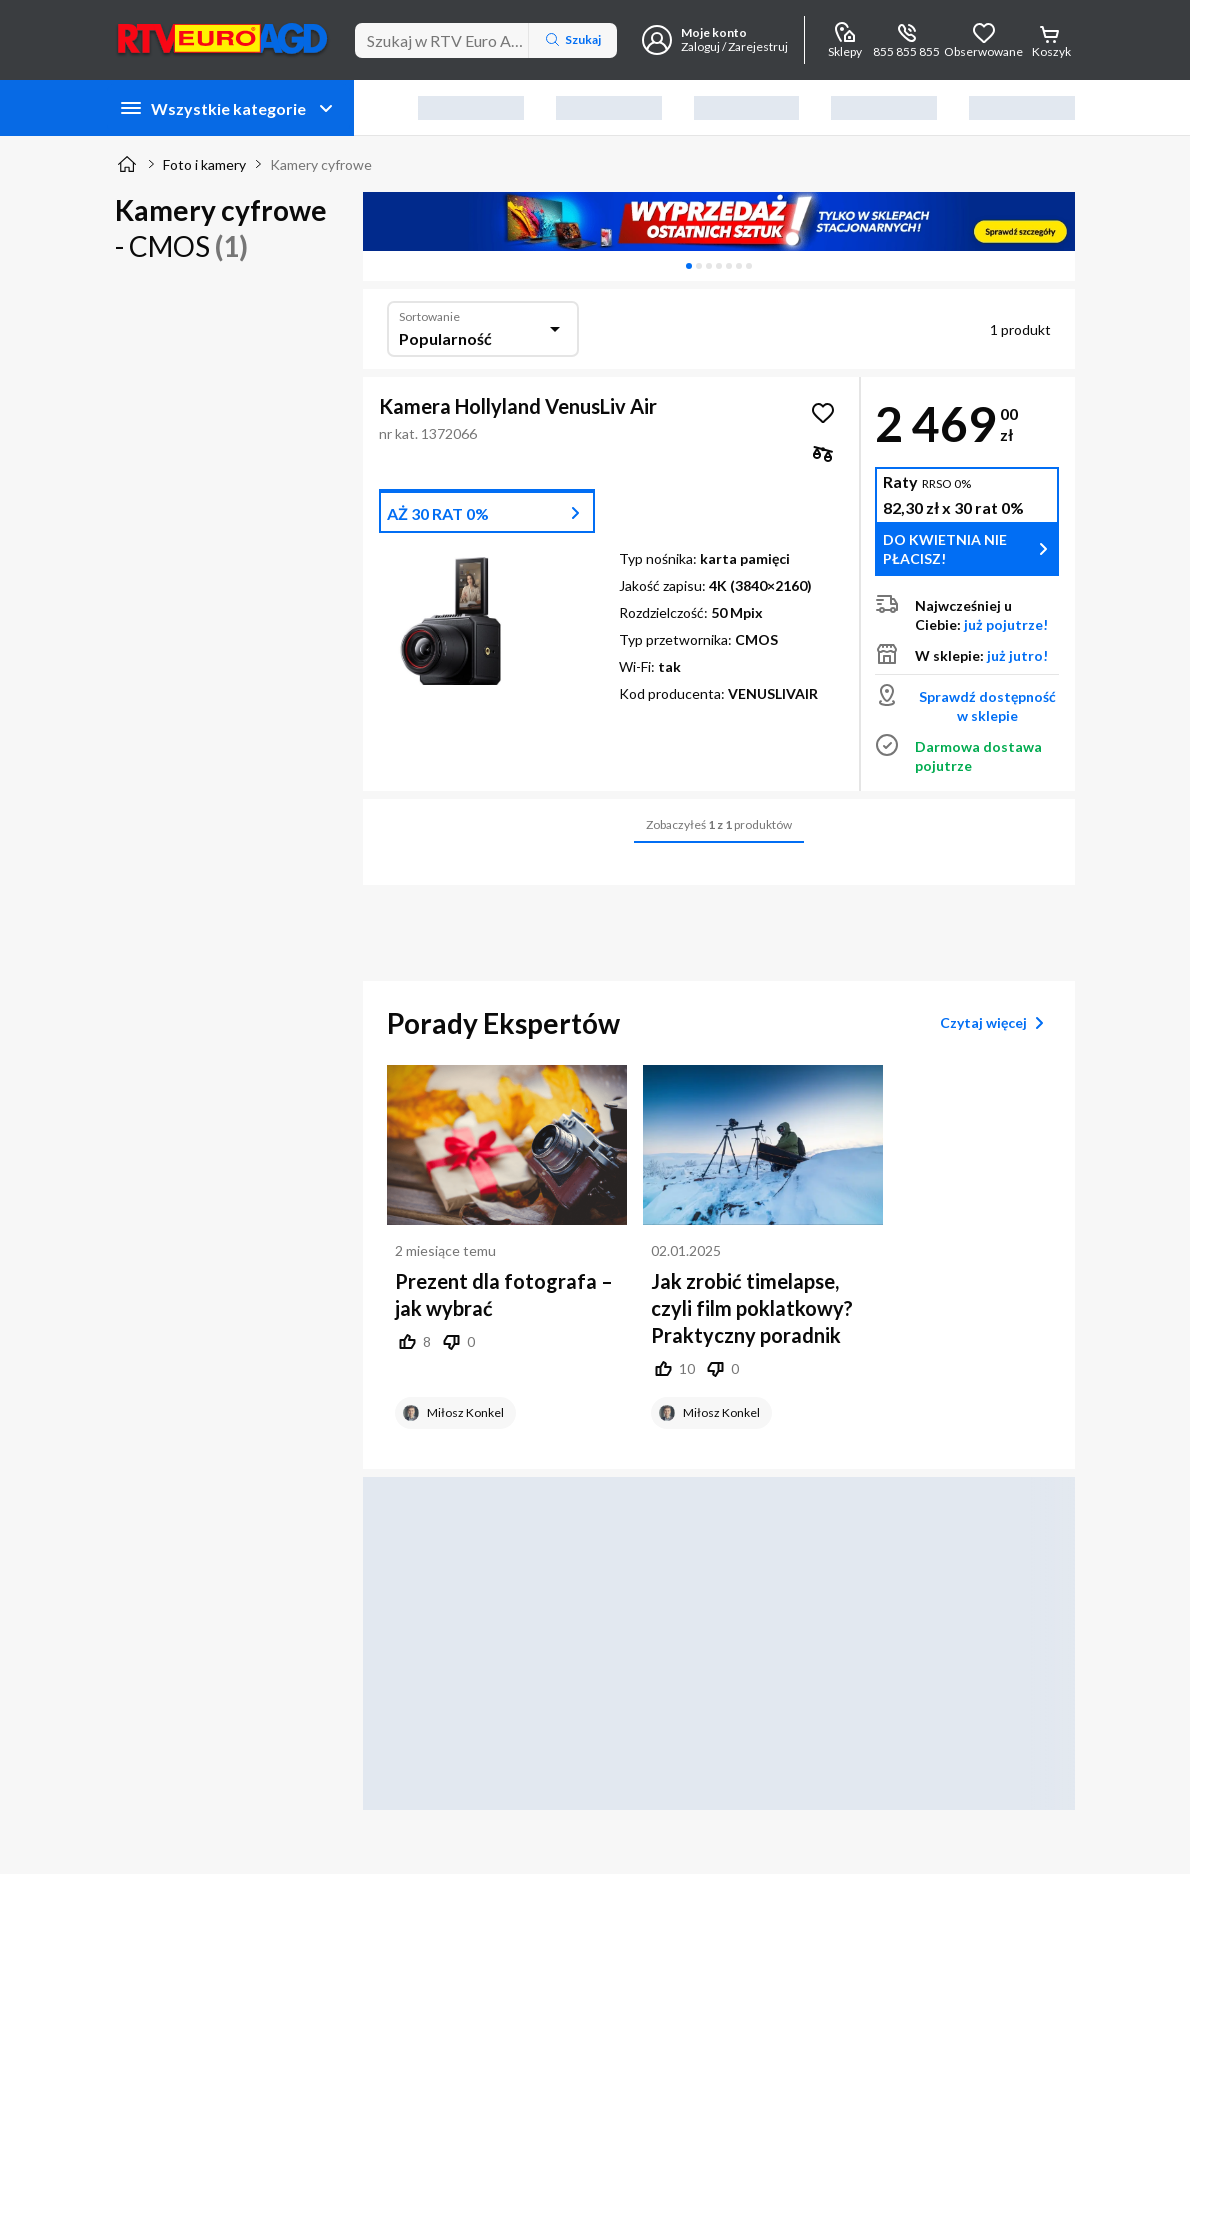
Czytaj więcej (995, 1023)
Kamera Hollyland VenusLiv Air (518, 406)
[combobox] (483, 329)
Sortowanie (429, 316)
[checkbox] (823, 453)
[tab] (689, 266)
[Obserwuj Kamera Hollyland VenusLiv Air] (823, 413)
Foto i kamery (204, 164)
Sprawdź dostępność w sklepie (987, 706)
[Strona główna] (127, 164)
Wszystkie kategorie (228, 108)
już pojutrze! (1006, 624)
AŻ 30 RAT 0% (438, 513)
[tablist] (719, 266)
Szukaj (573, 40)
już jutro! (1017, 655)
